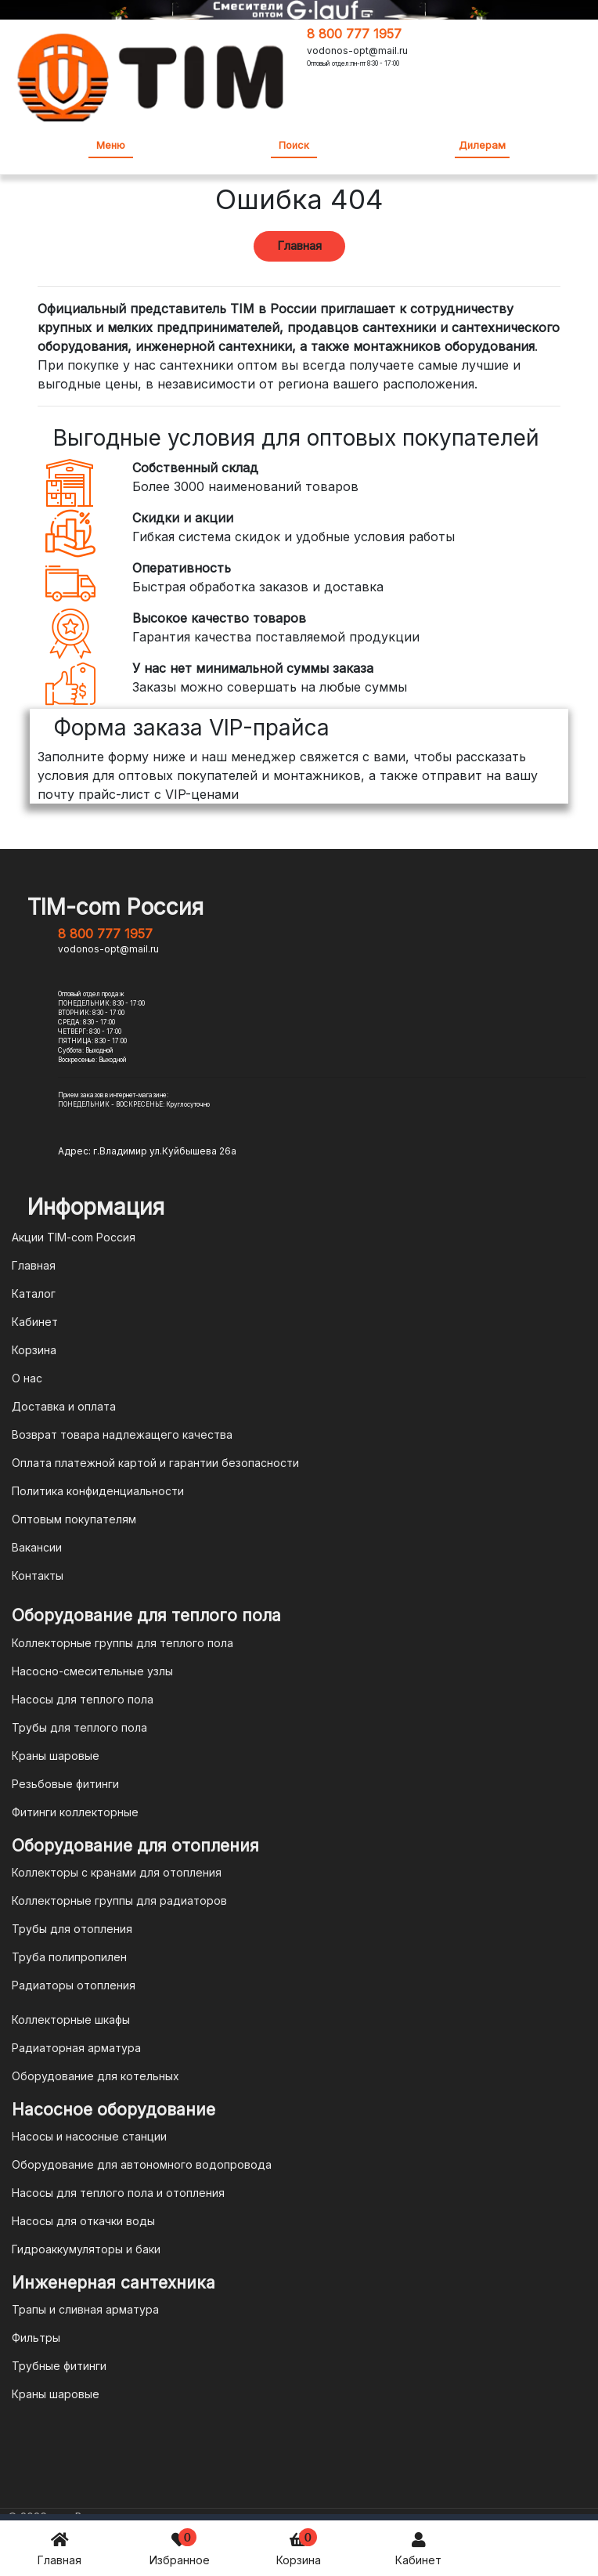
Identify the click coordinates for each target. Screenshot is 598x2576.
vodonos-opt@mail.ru (357, 50)
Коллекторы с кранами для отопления (117, 1872)
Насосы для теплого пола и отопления (118, 2192)
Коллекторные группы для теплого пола (122, 1642)
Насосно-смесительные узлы (92, 1671)
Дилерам (482, 145)
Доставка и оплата (64, 1406)
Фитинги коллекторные (75, 1812)
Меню (110, 145)
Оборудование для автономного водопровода (142, 2164)
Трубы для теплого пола (79, 1727)
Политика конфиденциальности (98, 1491)
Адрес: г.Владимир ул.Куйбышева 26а (147, 1151)
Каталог (34, 1293)
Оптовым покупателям (74, 1519)
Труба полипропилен (69, 1957)
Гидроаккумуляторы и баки (86, 2249)
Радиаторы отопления (73, 1985)
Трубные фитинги (59, 2365)
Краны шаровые (55, 1755)
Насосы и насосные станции (89, 2136)
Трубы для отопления (72, 1928)
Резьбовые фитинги (65, 1783)
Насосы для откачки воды (83, 2220)
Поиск (294, 145)
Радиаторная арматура (76, 2047)
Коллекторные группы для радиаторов (119, 1900)
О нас (27, 1378)
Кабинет (418, 2547)
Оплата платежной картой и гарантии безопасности (155, 1462)
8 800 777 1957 (354, 34)
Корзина (298, 2547)
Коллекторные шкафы (71, 2019)
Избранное (180, 2547)
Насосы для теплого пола (82, 1699)
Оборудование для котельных (95, 2076)
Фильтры (36, 2337)
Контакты (37, 1575)
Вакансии (37, 1547)
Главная (59, 2547)
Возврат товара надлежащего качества (122, 1434)
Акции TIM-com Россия (73, 1237)
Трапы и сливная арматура (85, 2309)
